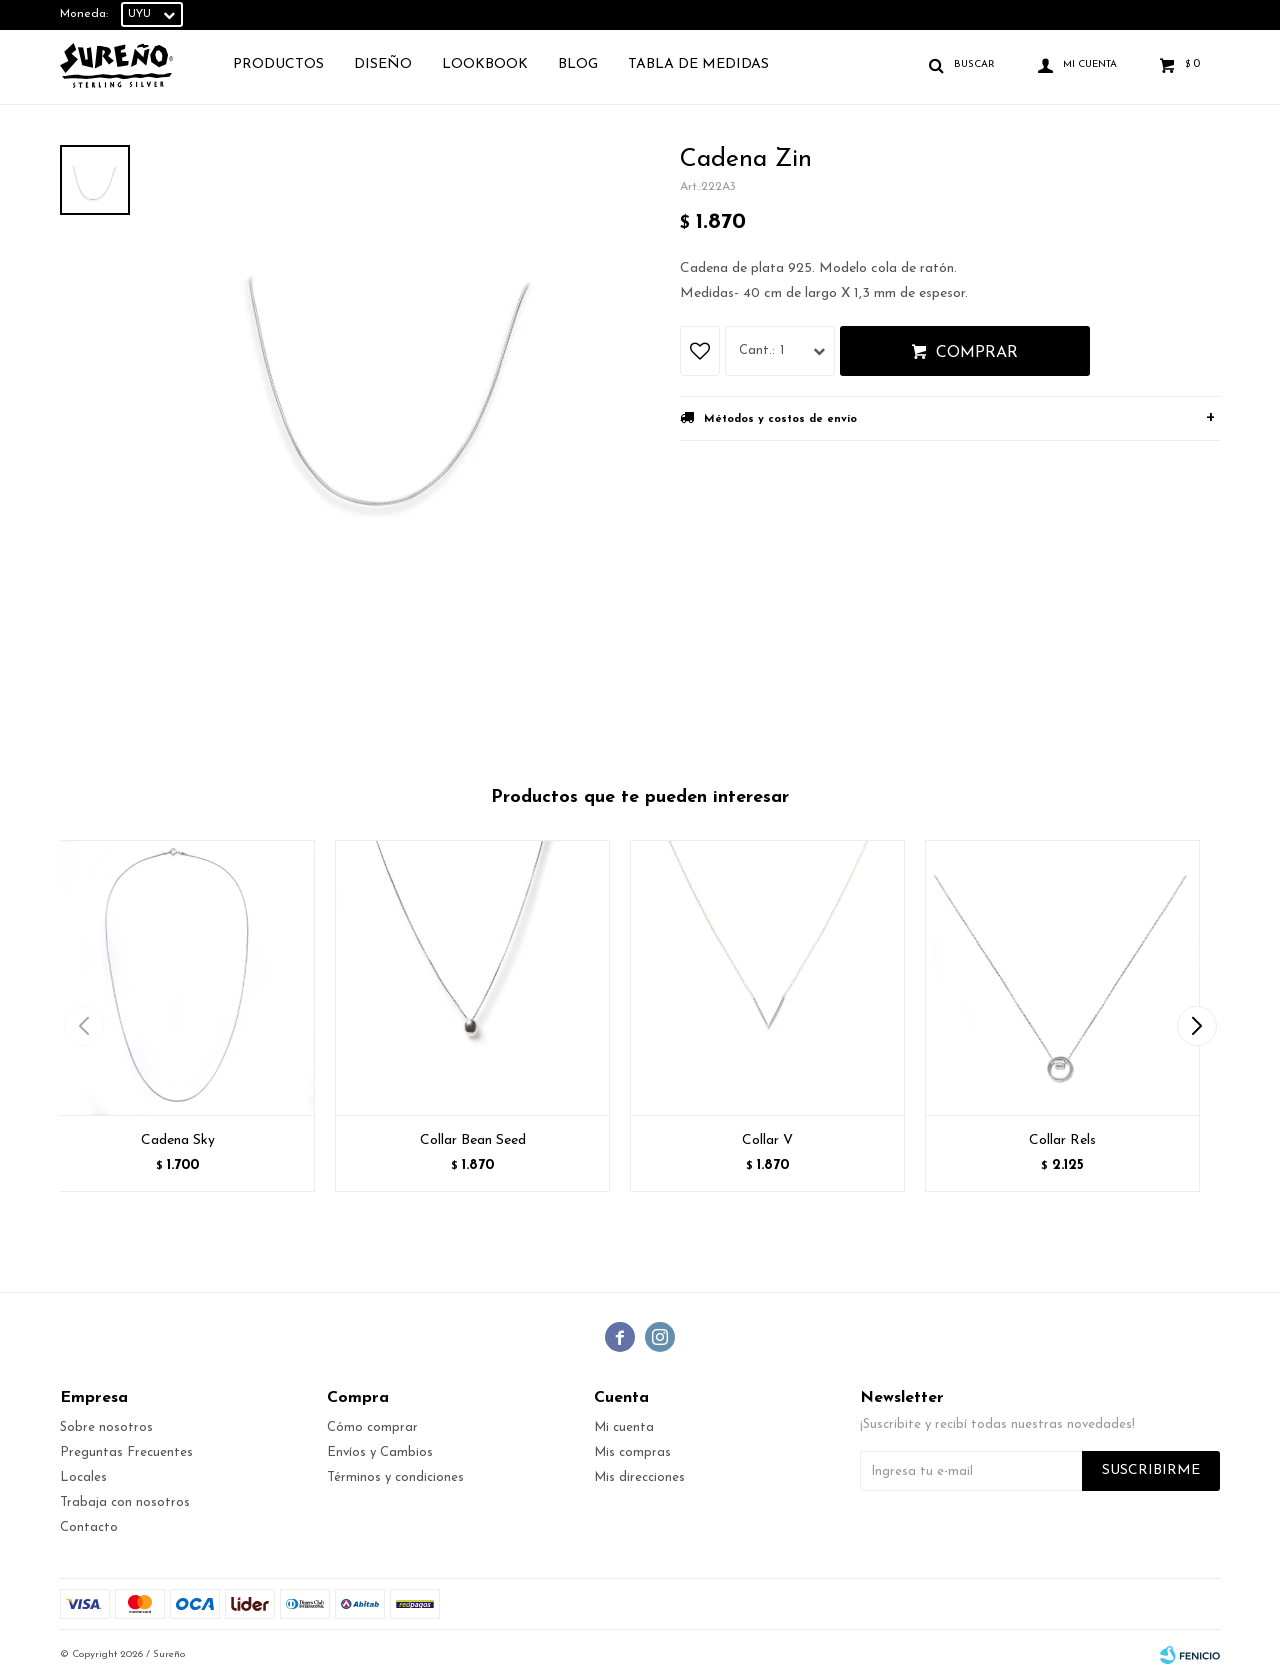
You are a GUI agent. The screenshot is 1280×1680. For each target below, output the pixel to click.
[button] (1196, 1026)
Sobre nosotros (106, 1427)
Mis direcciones (639, 1477)
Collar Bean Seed (473, 1140)
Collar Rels (1062, 1140)
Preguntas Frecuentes (126, 1452)
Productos (278, 64)
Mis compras (632, 1452)
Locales (83, 1477)
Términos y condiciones (395, 1477)
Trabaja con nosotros (125, 1502)
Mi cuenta (624, 1427)
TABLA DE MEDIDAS (698, 64)
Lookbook (485, 64)
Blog (578, 64)
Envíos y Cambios (380, 1452)
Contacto (89, 1527)
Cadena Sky (178, 1140)
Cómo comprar (372, 1427)
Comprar (977, 353)
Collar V (767, 1140)
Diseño (383, 64)
